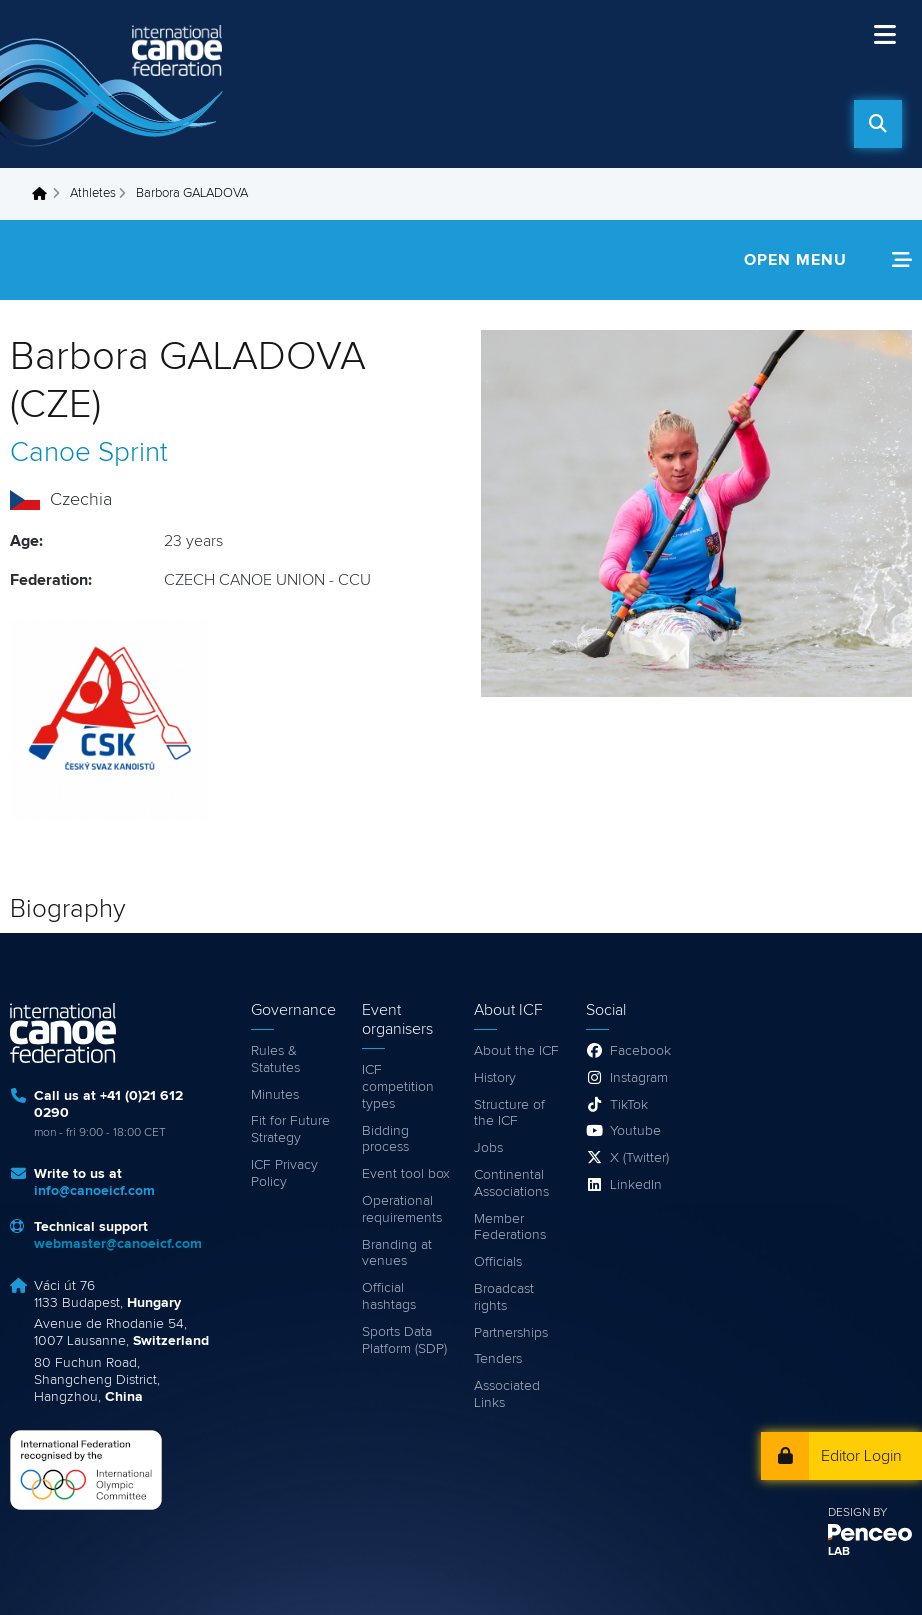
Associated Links (507, 1394)
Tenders (498, 1359)
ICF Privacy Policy (284, 1173)
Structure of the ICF (509, 1113)
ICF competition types (398, 1087)
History (495, 1078)
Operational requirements (402, 1209)
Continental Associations (511, 1183)
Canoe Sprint (89, 453)
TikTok (629, 1105)
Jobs (488, 1148)
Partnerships (511, 1333)
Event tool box (406, 1174)
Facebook (640, 1051)
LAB (839, 1552)
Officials (498, 1262)
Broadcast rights (504, 1297)
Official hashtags (389, 1296)
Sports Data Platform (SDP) (404, 1340)
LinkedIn (636, 1185)
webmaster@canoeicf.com (118, 1244)
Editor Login (861, 1456)
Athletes (93, 193)
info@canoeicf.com (94, 1191)
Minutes (275, 1095)
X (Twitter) (639, 1158)
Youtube (635, 1131)
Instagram (639, 1078)
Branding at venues (397, 1253)
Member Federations (510, 1227)
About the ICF (516, 1051)
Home (45, 194)
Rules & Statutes (275, 1059)
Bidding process (385, 1139)
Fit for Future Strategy (290, 1129)
